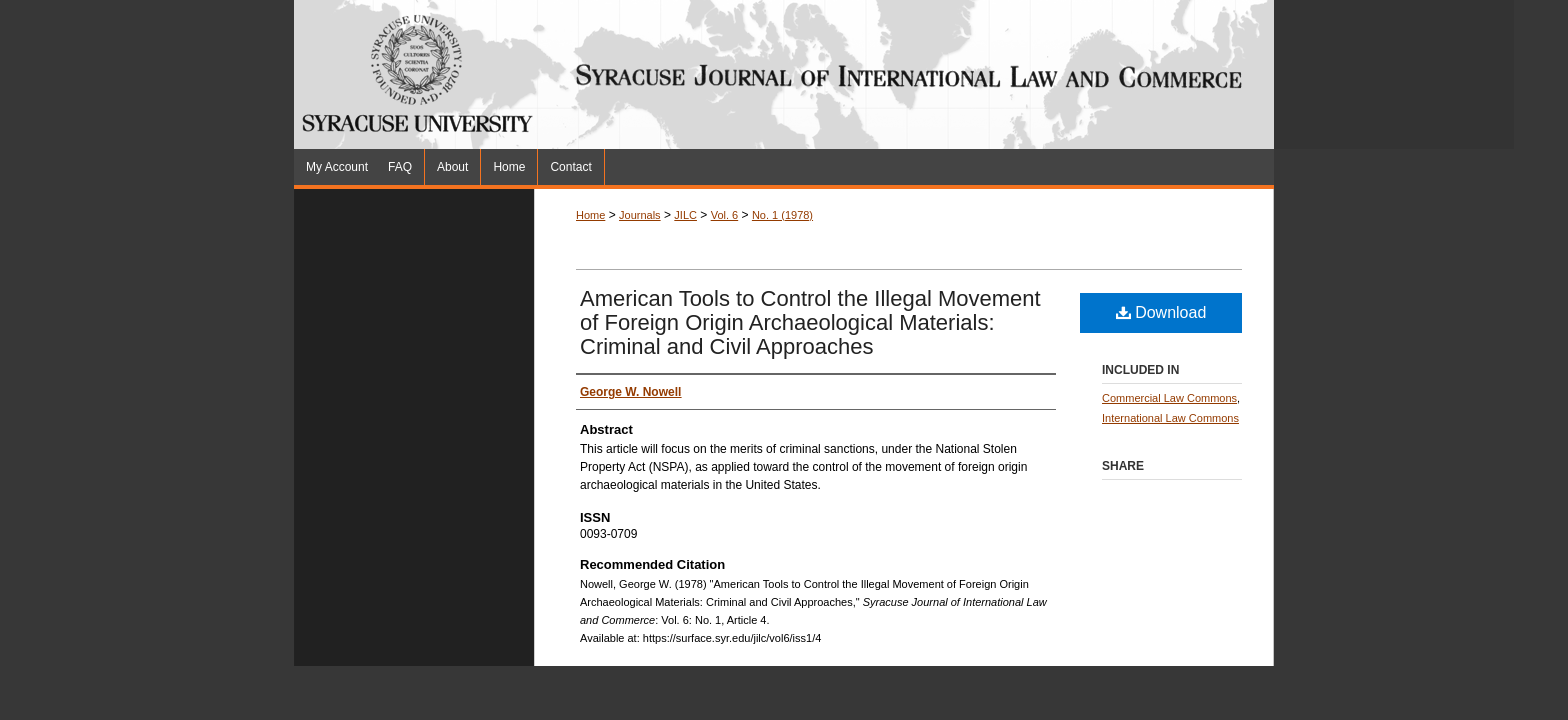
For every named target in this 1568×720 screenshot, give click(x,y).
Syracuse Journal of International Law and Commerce (1024, 74)
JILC (685, 215)
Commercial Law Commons (1169, 398)
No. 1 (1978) (782, 215)
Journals (640, 215)
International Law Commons (1170, 418)
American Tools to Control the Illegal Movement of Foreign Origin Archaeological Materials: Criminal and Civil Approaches (810, 322)
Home (590, 215)
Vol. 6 (725, 215)
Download (1161, 312)
